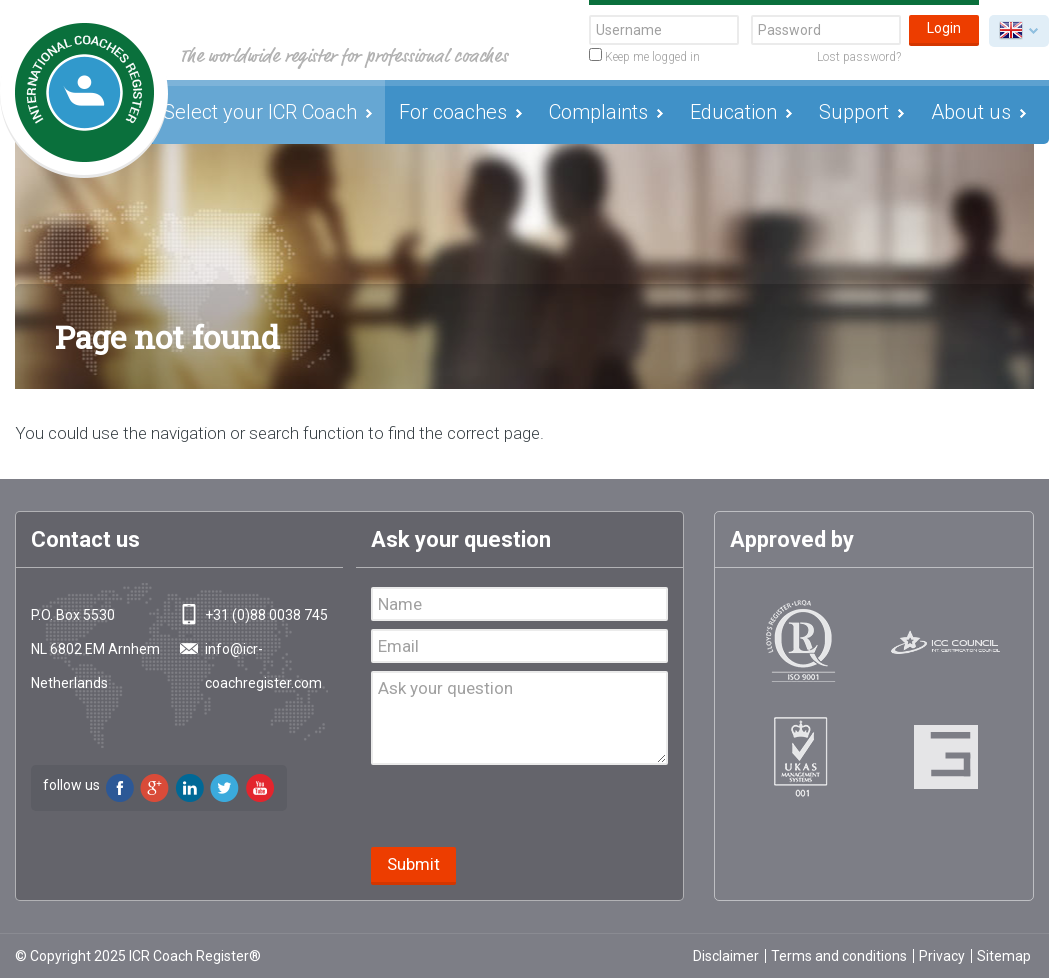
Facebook (120, 788)
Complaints (598, 112)
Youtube (260, 788)
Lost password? (859, 57)
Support (854, 112)
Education (733, 112)
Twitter (225, 788)
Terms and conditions (839, 956)
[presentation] (523, 808)
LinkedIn (190, 788)
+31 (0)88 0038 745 (266, 615)
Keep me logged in (644, 56)
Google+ (155, 788)
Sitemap (1004, 956)
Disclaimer (726, 956)
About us (971, 112)
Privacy (942, 956)
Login (944, 28)
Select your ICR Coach (260, 112)
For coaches (453, 112)
